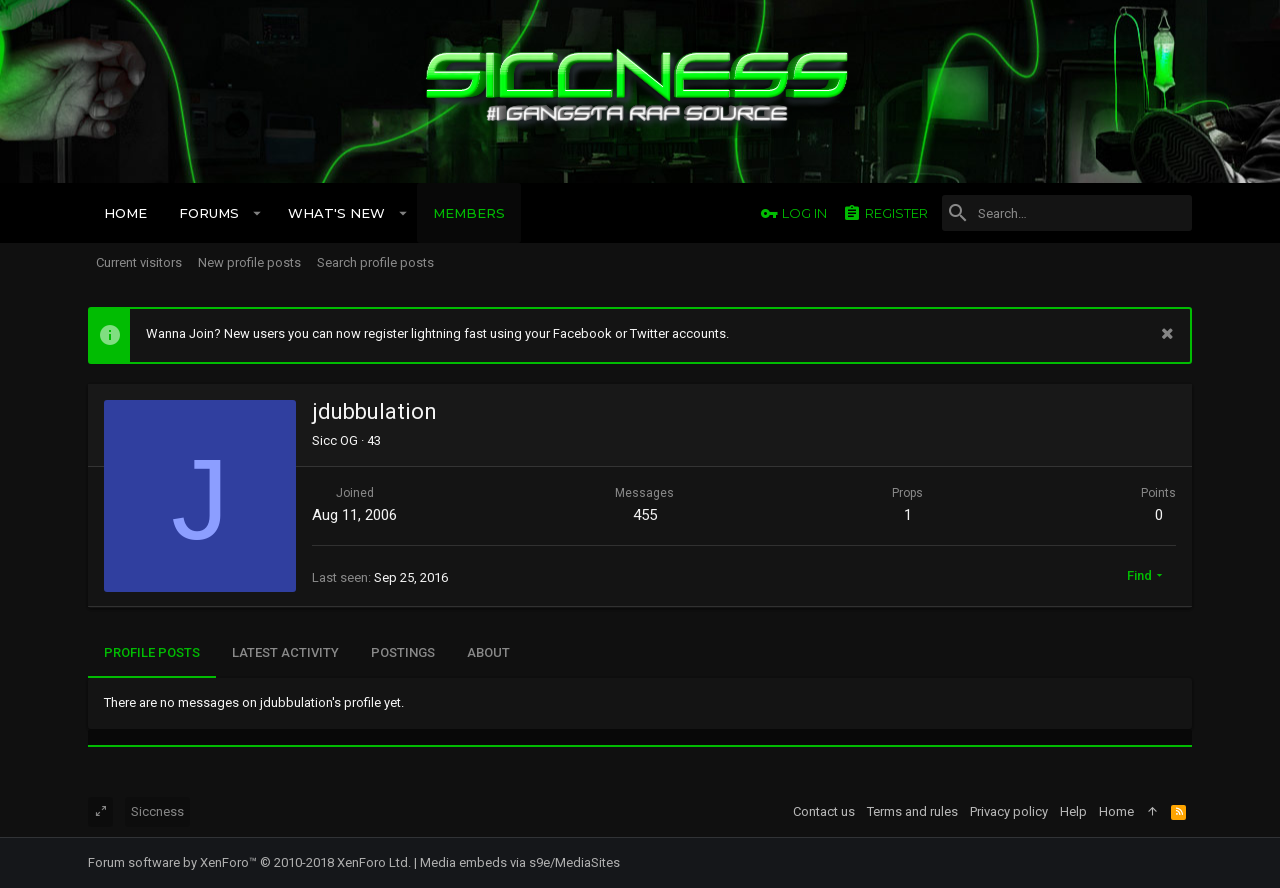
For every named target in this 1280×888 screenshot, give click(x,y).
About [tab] (488, 652)
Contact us (824, 811)
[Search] (1067, 213)
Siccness (157, 811)
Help (1073, 811)
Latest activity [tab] (285, 652)
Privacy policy (1009, 811)
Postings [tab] (403, 652)
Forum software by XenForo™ (249, 862)
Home (1116, 811)
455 (645, 515)
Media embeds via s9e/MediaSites (520, 862)
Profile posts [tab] (152, 652)
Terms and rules (912, 811)
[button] (257, 213)
